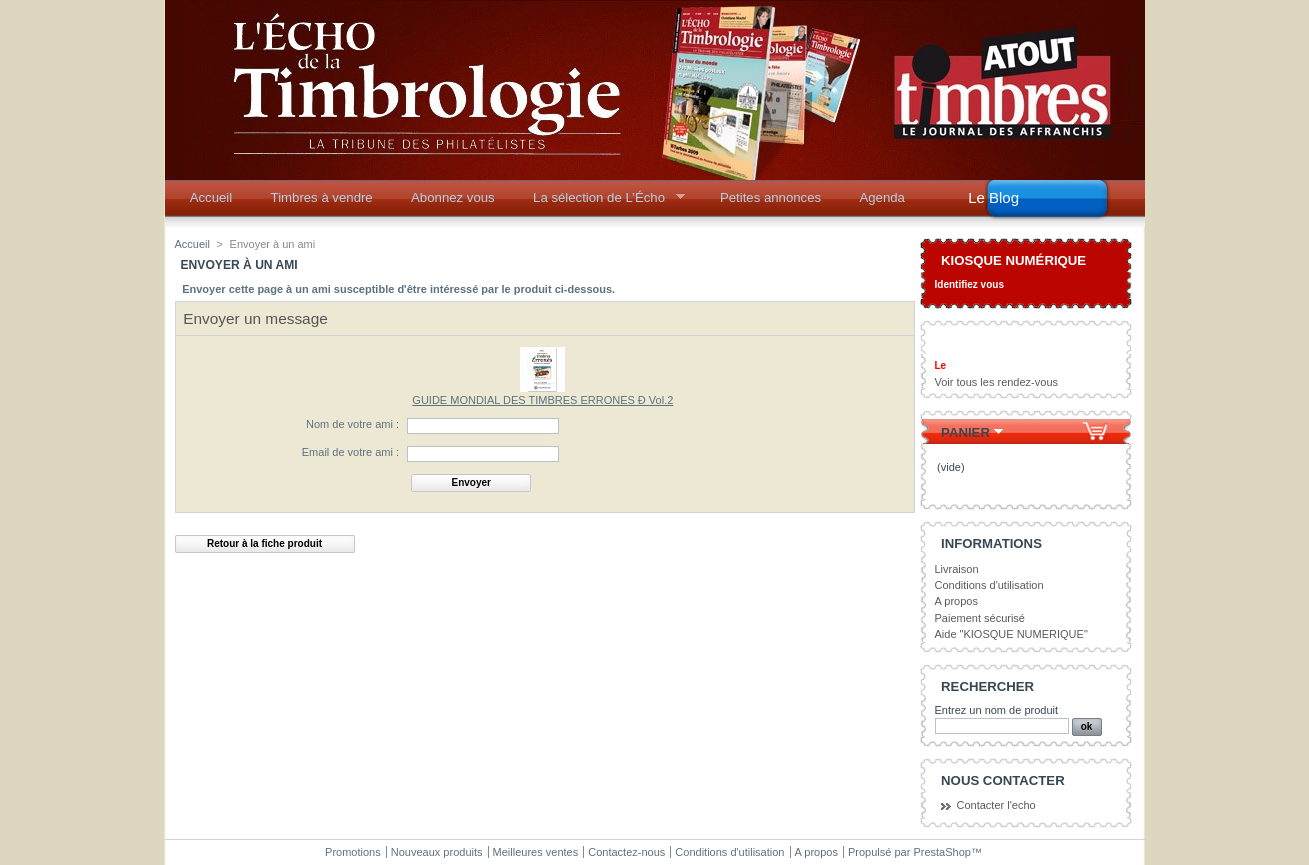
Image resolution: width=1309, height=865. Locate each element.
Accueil (211, 197)
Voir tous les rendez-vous (997, 382)
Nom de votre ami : (352, 424)
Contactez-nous (626, 852)
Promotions (353, 852)
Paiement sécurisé (980, 618)
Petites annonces (770, 197)
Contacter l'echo (996, 805)
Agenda (881, 197)
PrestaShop (941, 852)
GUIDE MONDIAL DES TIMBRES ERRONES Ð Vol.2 (542, 400)
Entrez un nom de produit (997, 710)
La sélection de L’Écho (602, 203)
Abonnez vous (453, 197)
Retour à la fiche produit (264, 543)
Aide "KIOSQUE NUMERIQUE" (1011, 634)
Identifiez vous (969, 284)
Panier (965, 432)
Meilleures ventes (536, 852)
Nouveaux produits (437, 852)
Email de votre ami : (350, 452)
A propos (956, 601)
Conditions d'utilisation (989, 585)
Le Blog (993, 197)
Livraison (957, 569)
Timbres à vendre (322, 197)
